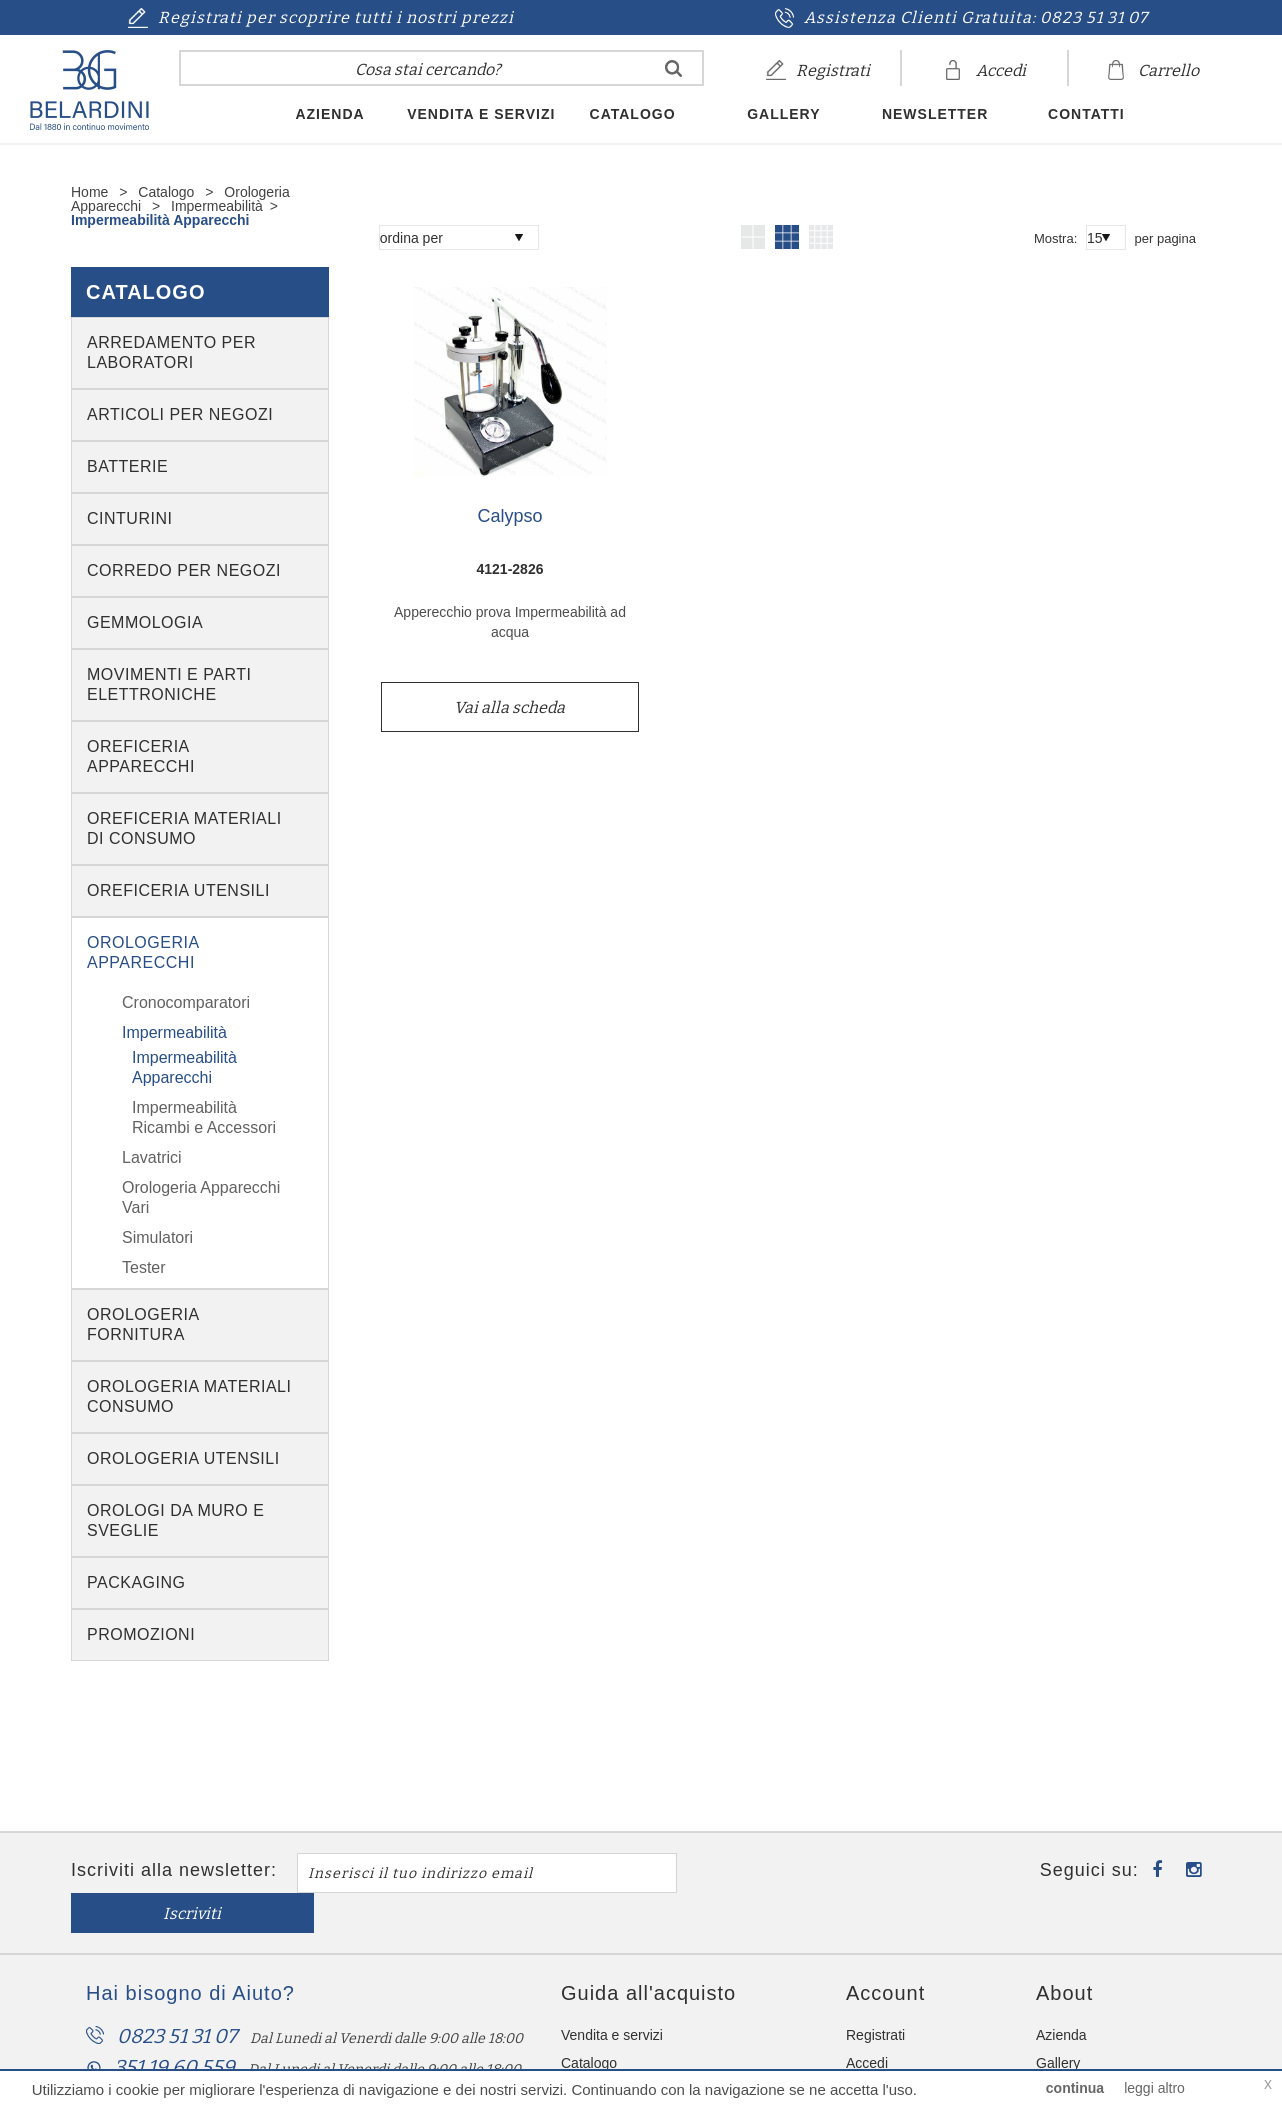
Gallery (783, 114)
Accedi (867, 2023)
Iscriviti (777, 1873)
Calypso (509, 516)
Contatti (1086, 114)
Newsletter (935, 114)
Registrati (875, 1995)
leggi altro (1154, 2088)
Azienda (329, 114)
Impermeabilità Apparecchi (160, 220)
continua (1075, 2088)
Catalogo (633, 114)
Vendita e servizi (481, 114)
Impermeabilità (217, 206)
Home (89, 192)
